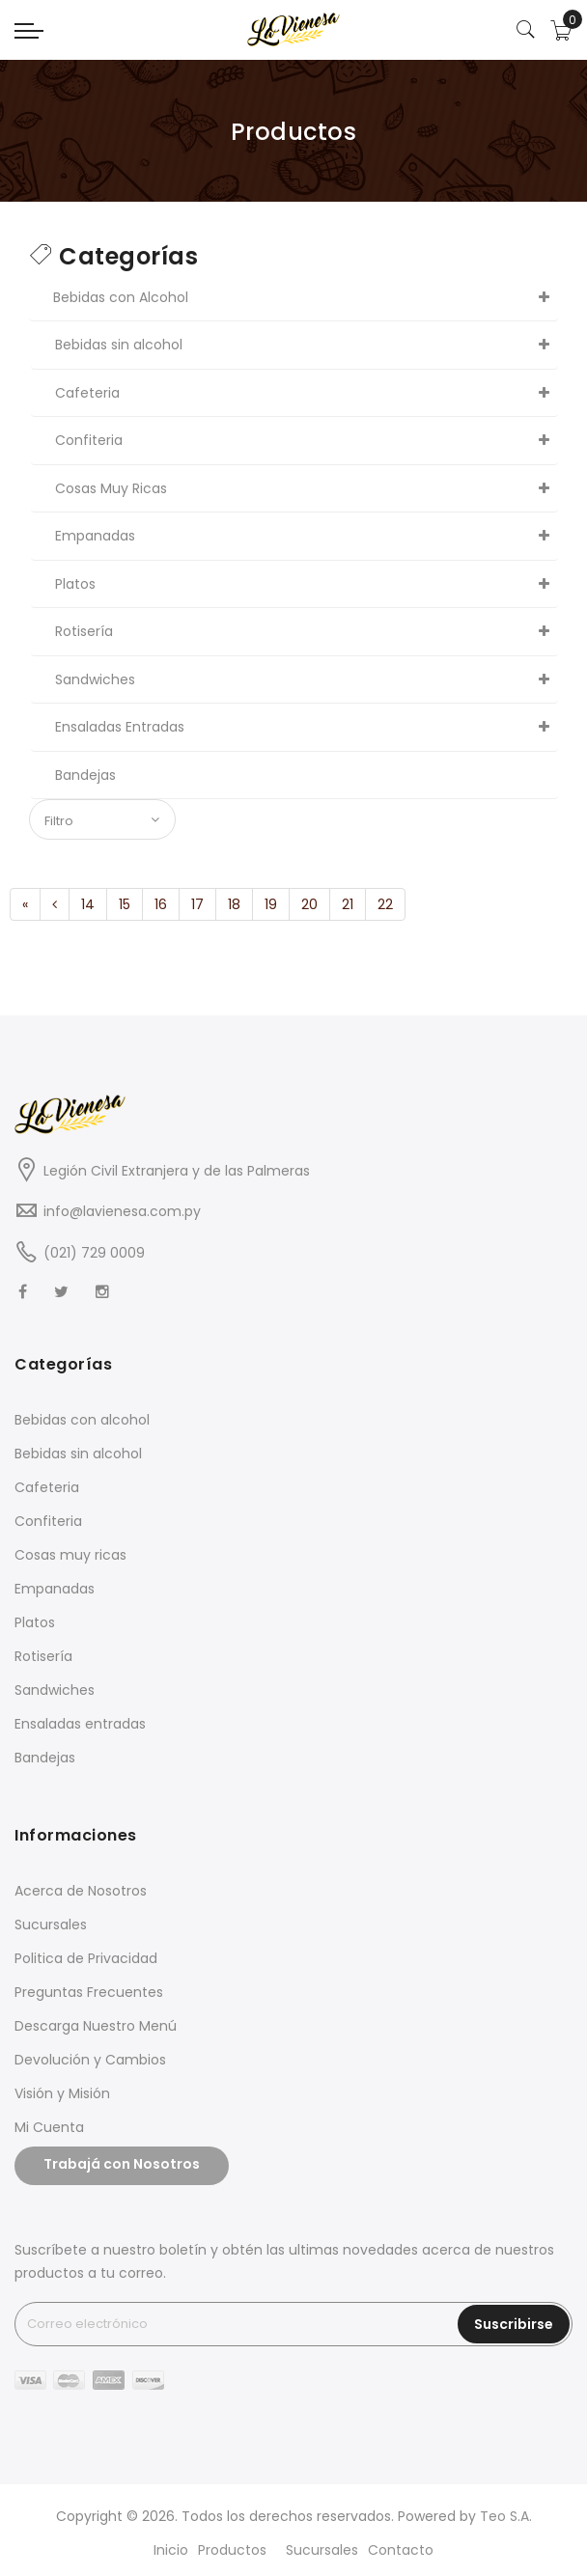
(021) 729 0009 (94, 1252)
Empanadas (54, 1588)
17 (197, 904)
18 (234, 904)
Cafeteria (46, 1487)
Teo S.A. (506, 2516)
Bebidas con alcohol (82, 1419)
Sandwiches (54, 1690)
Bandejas (44, 1757)
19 (271, 904)
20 (309, 904)
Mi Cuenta (49, 2127)
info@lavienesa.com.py (122, 1211)
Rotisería (43, 1656)
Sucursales (50, 1924)
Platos (34, 1622)
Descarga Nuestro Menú (95, 2026)
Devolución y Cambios (90, 2059)
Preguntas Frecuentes (88, 1992)
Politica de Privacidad (85, 1958)
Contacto (400, 2550)
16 (160, 904)
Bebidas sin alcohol (78, 1453)
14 (88, 904)
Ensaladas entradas (80, 1723)
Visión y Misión (62, 2093)
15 (124, 904)
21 (347, 904)
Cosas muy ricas (70, 1555)
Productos (232, 2550)
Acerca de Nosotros (80, 1890)
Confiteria (48, 1521)
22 (385, 904)
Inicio (171, 2550)
